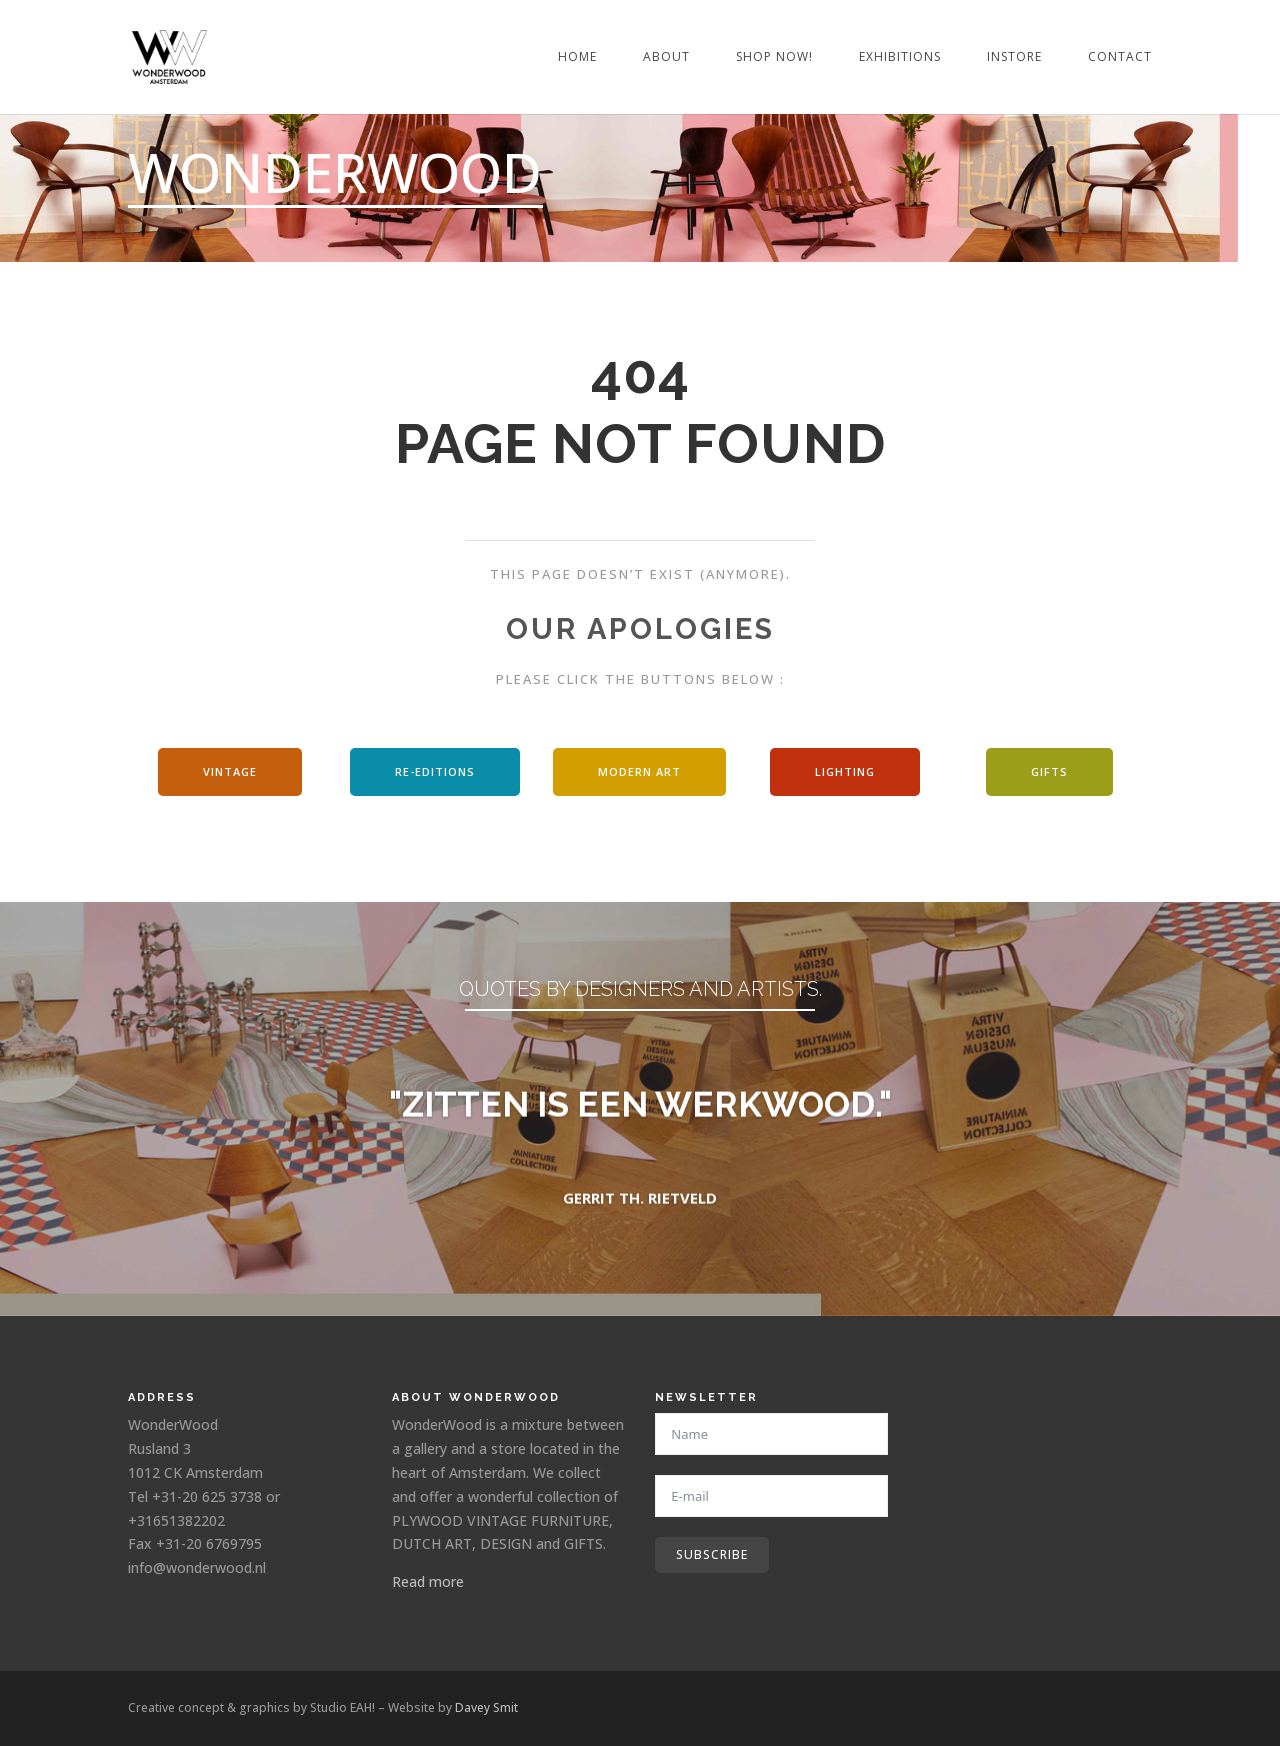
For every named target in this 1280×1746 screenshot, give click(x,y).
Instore (1014, 57)
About (666, 57)
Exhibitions (900, 57)
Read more (428, 1581)
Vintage (230, 771)
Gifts (1049, 771)
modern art (639, 771)
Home (577, 57)
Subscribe (712, 1554)
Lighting (845, 771)
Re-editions (435, 771)
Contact (1120, 57)
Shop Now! (774, 57)
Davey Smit (486, 1707)
